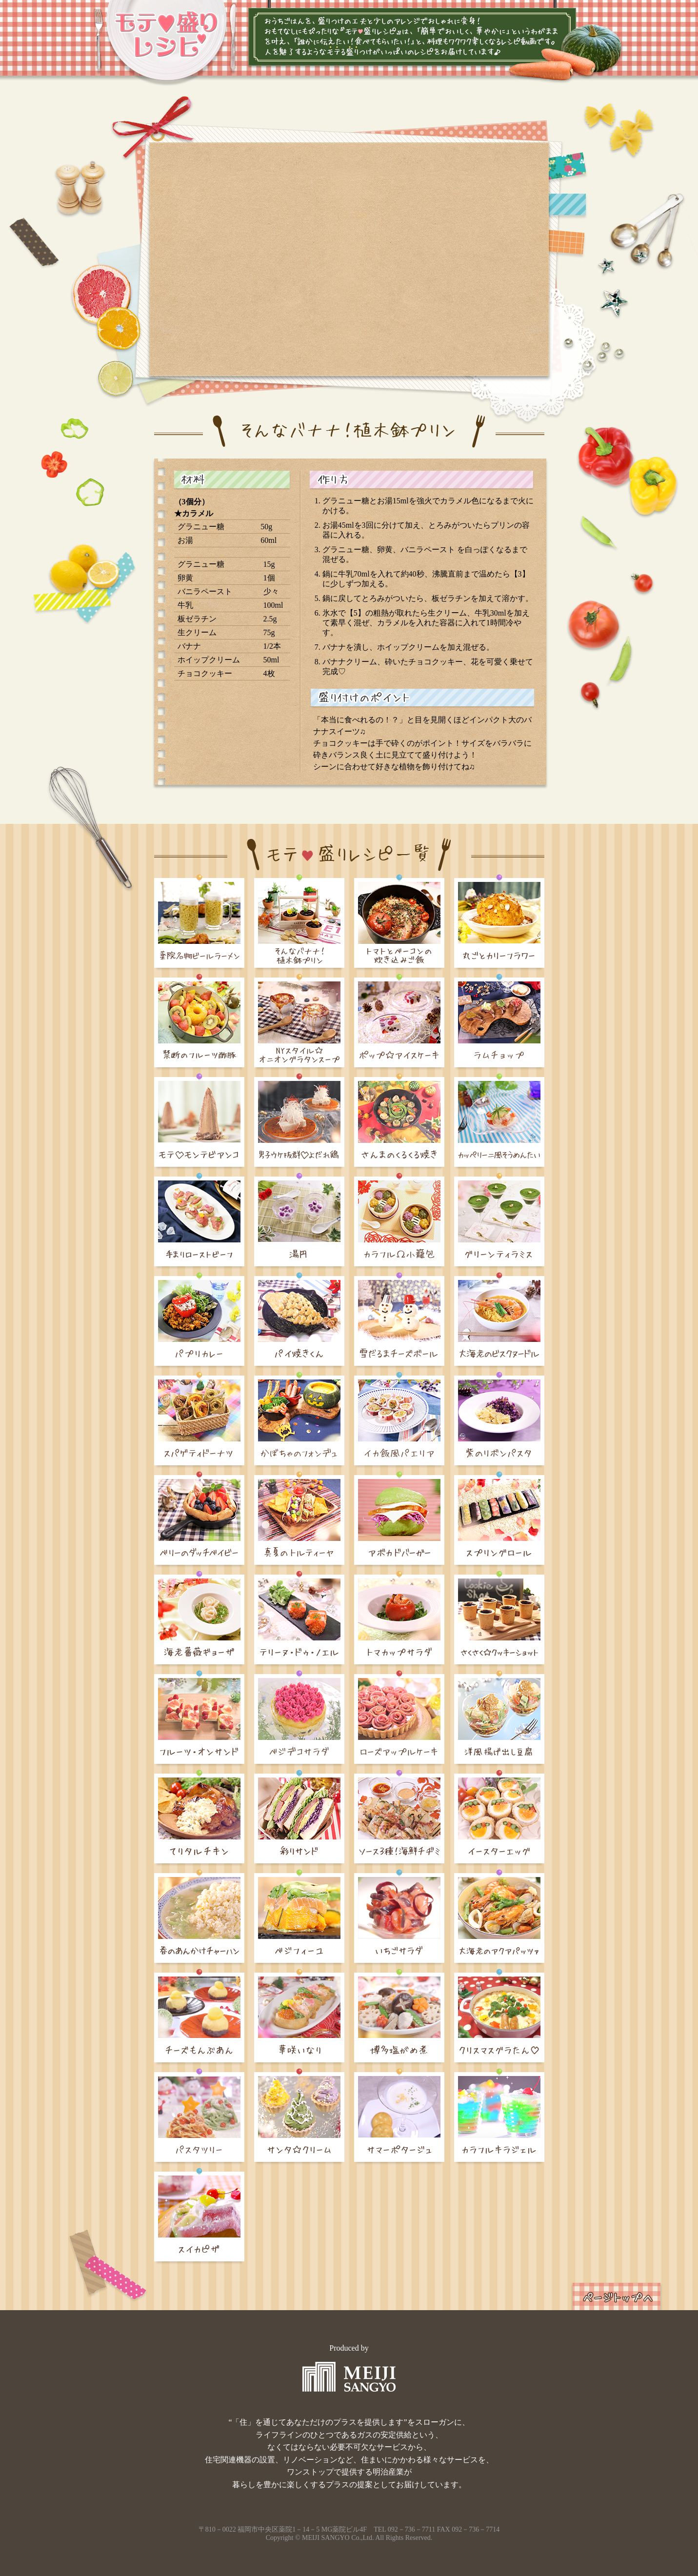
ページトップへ (616, 2296)
